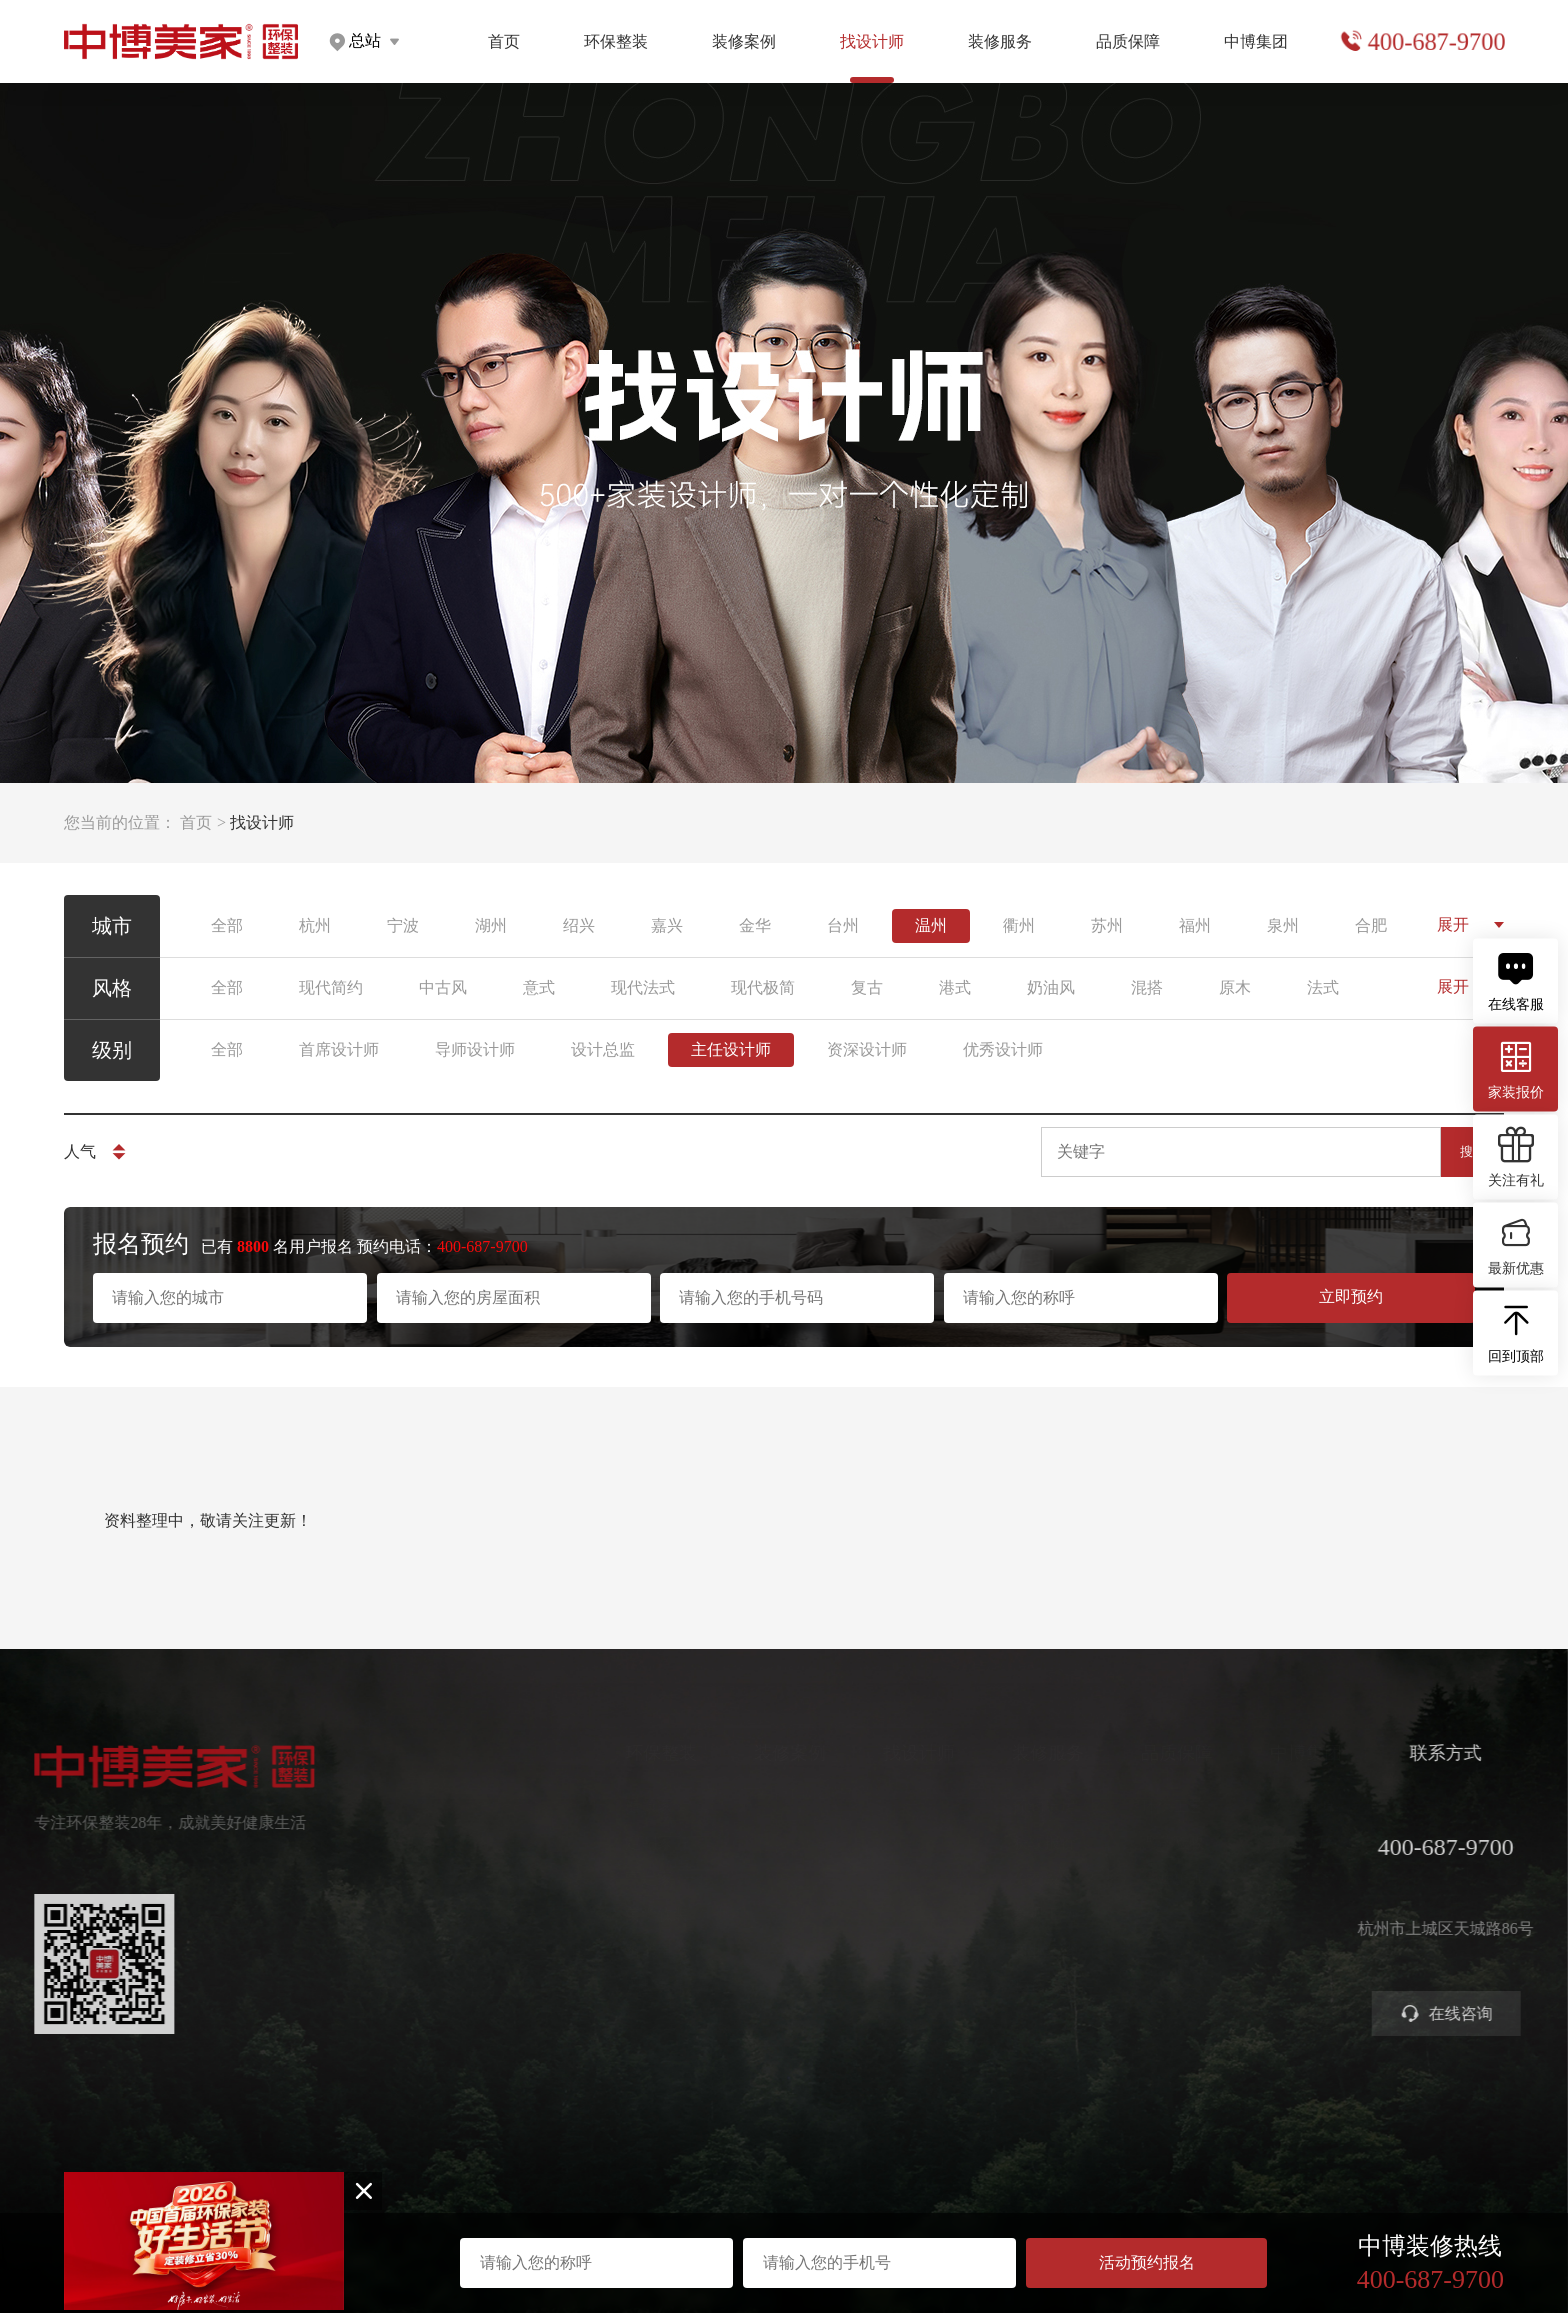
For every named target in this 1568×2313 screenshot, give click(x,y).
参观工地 (1013, 1914)
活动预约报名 (1147, 2262)
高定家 (618, 1878)
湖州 (491, 925)
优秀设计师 (1003, 1049)
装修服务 (1000, 41)
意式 (539, 987)
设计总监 (603, 1049)
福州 (1195, 925)
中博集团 (1256, 41)
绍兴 (579, 925)
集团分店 (1271, 1842)
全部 (227, 925)
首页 (504, 41)
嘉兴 (667, 925)
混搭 (1147, 987)
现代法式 (643, 987)
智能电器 (626, 1950)
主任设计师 (731, 1049)
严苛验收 (1142, 1842)
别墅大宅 (626, 1986)
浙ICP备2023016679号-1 (784, 2200)
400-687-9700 (1436, 42)
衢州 (1019, 925)
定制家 (618, 1842)
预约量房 (1013, 1806)
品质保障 (1128, 41)
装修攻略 (1013, 1986)
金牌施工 (1142, 1878)
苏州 (1107, 925)
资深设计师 (867, 1049)
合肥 (1371, 925)
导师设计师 (475, 1049)
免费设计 (1013, 1878)
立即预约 (1351, 1296)
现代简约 (331, 987)
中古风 (443, 987)
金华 (755, 925)
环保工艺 (1142, 1806)
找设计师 (888, 1753)
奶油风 (1051, 987)
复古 (867, 987)
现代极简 (763, 987)
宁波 (403, 925)
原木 (1235, 987)
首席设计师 (339, 1049)
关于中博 (1271, 1806)
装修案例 (744, 41)
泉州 (1283, 925)
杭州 (315, 925)
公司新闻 (1271, 1878)
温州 (931, 925)
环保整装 (616, 41)
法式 (1323, 987)
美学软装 (626, 1914)
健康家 (618, 1806)
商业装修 (1013, 1950)
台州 (843, 925)
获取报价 (1013, 1842)
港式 (955, 987)
